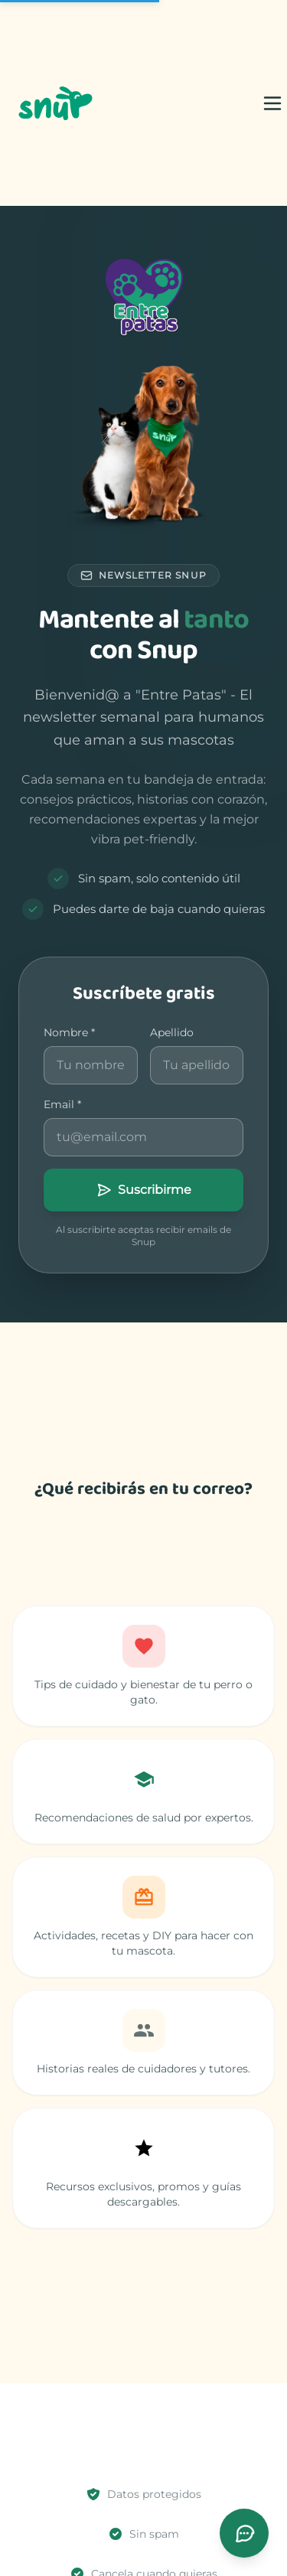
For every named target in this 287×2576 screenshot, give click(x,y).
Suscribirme (143, 1190)
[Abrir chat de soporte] (244, 2533)
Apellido (172, 1032)
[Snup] (53, 103)
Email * (62, 1104)
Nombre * (69, 1032)
